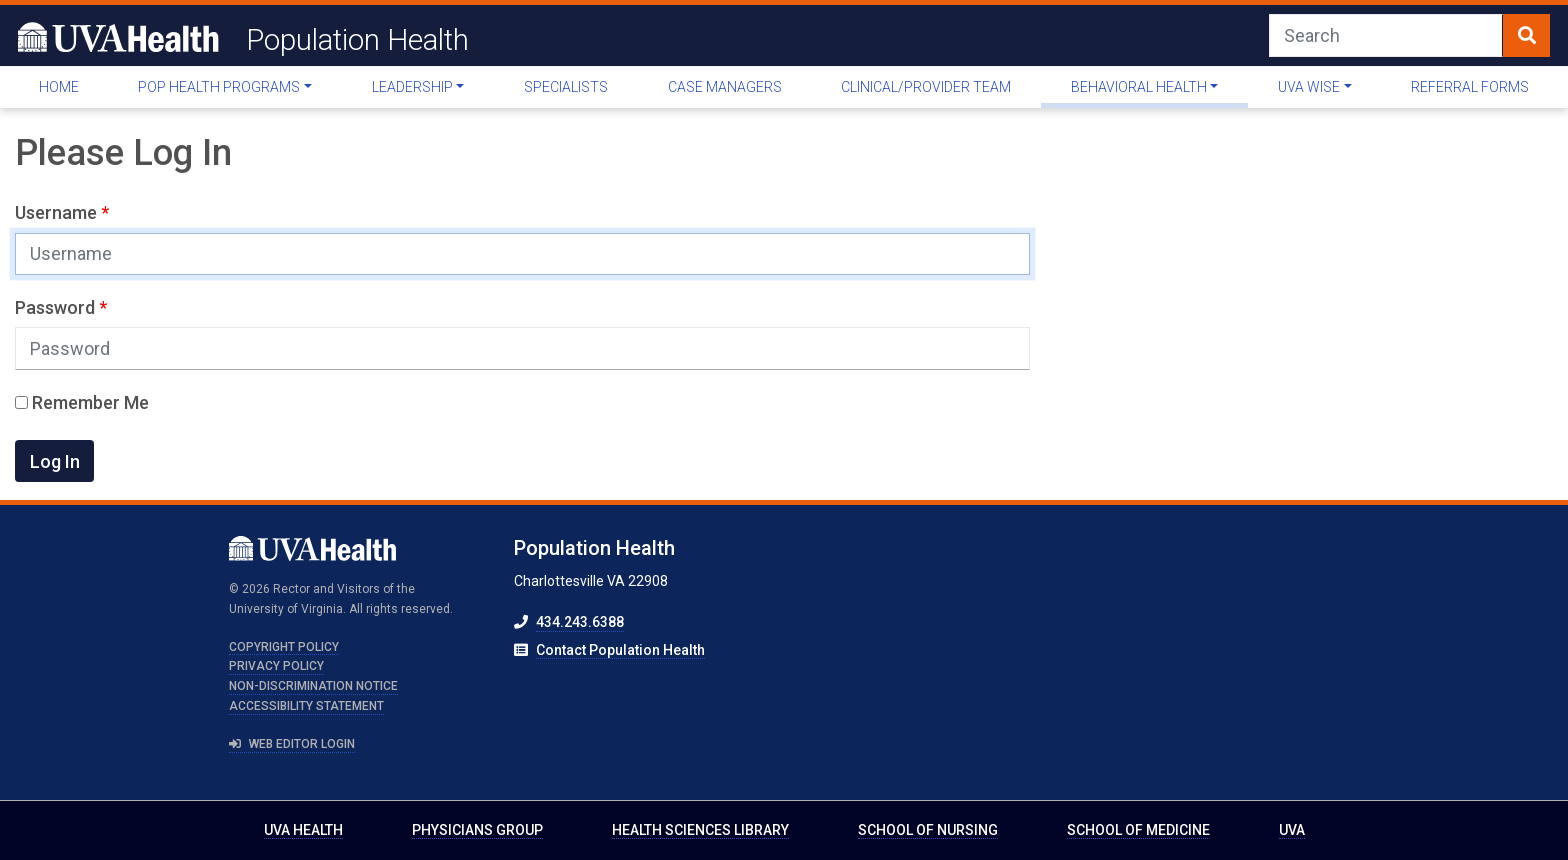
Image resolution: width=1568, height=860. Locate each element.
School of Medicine (1138, 830)
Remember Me (82, 402)
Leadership (412, 87)
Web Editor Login (292, 744)
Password (57, 307)
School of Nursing (928, 830)
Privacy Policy (276, 666)
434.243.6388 (580, 622)
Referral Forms (1470, 87)
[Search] (1386, 35)
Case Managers (725, 87)
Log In (55, 461)
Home (59, 87)
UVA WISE (1309, 87)
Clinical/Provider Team (926, 87)
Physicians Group (477, 830)
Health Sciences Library (700, 830)
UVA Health (303, 830)
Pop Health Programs (219, 87)
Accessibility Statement (306, 706)
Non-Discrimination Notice (313, 686)
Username (58, 212)
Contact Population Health (620, 650)
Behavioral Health (1139, 87)
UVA (1292, 830)
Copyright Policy (284, 647)
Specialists (566, 87)
